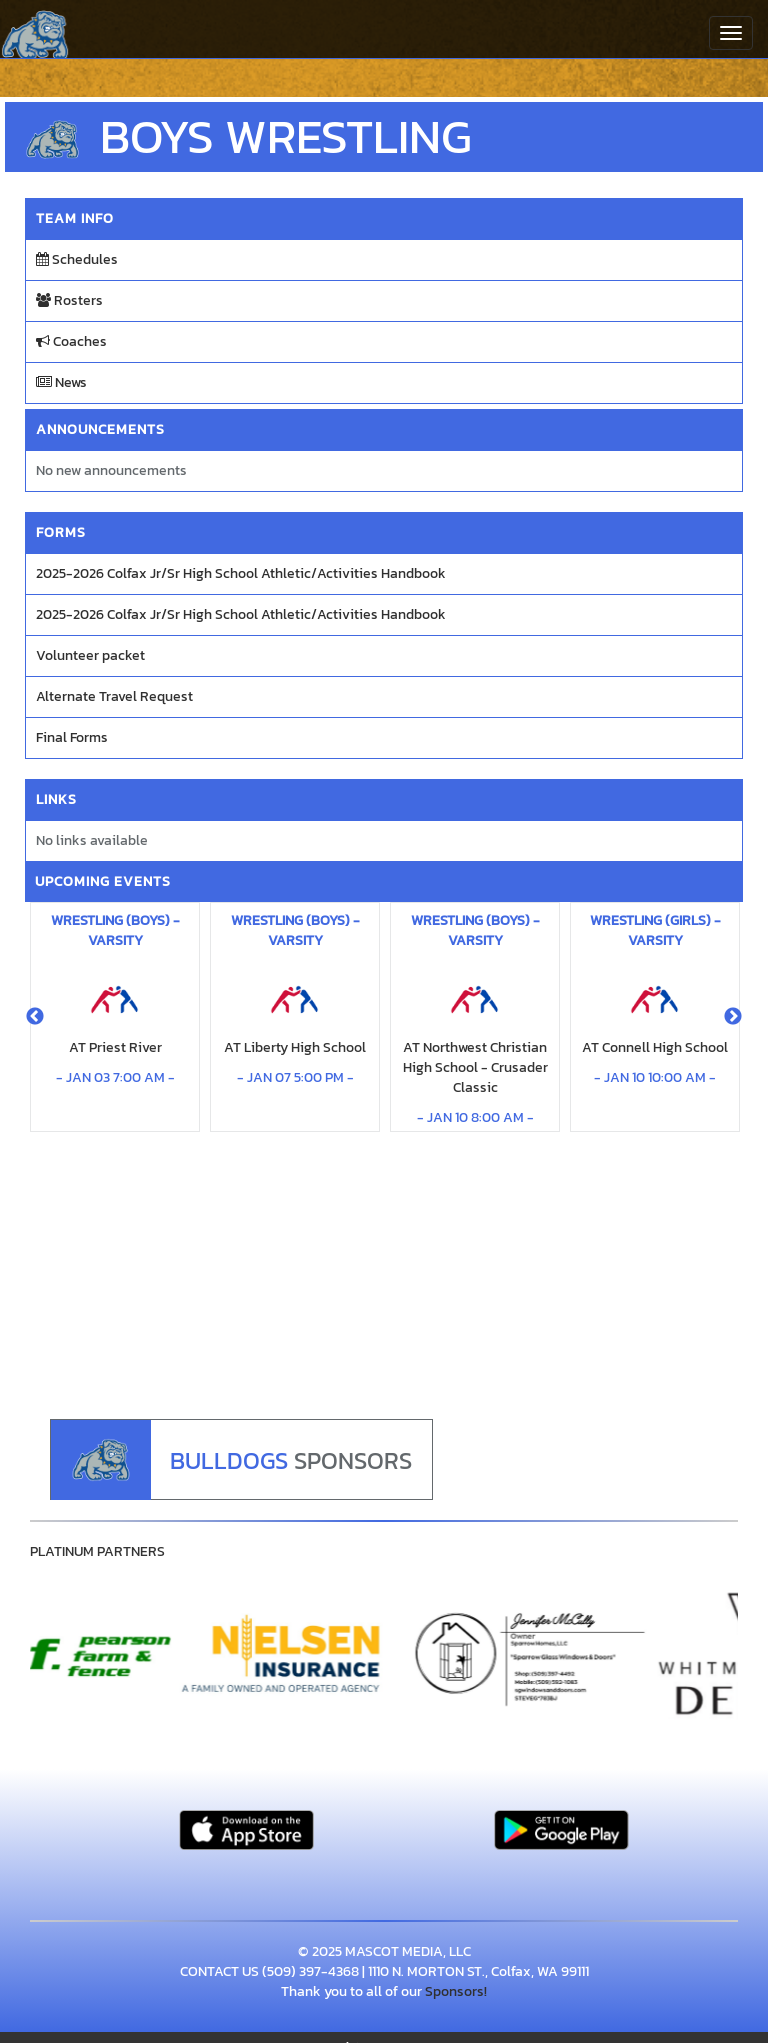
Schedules (77, 259)
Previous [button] (35, 1017)
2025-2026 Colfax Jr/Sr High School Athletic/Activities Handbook (241, 573)
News (61, 382)
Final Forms (72, 737)
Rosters (69, 300)
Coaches (71, 341)
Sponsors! (456, 1991)
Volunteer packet (90, 655)
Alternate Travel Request (114, 696)
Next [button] (733, 1017)
